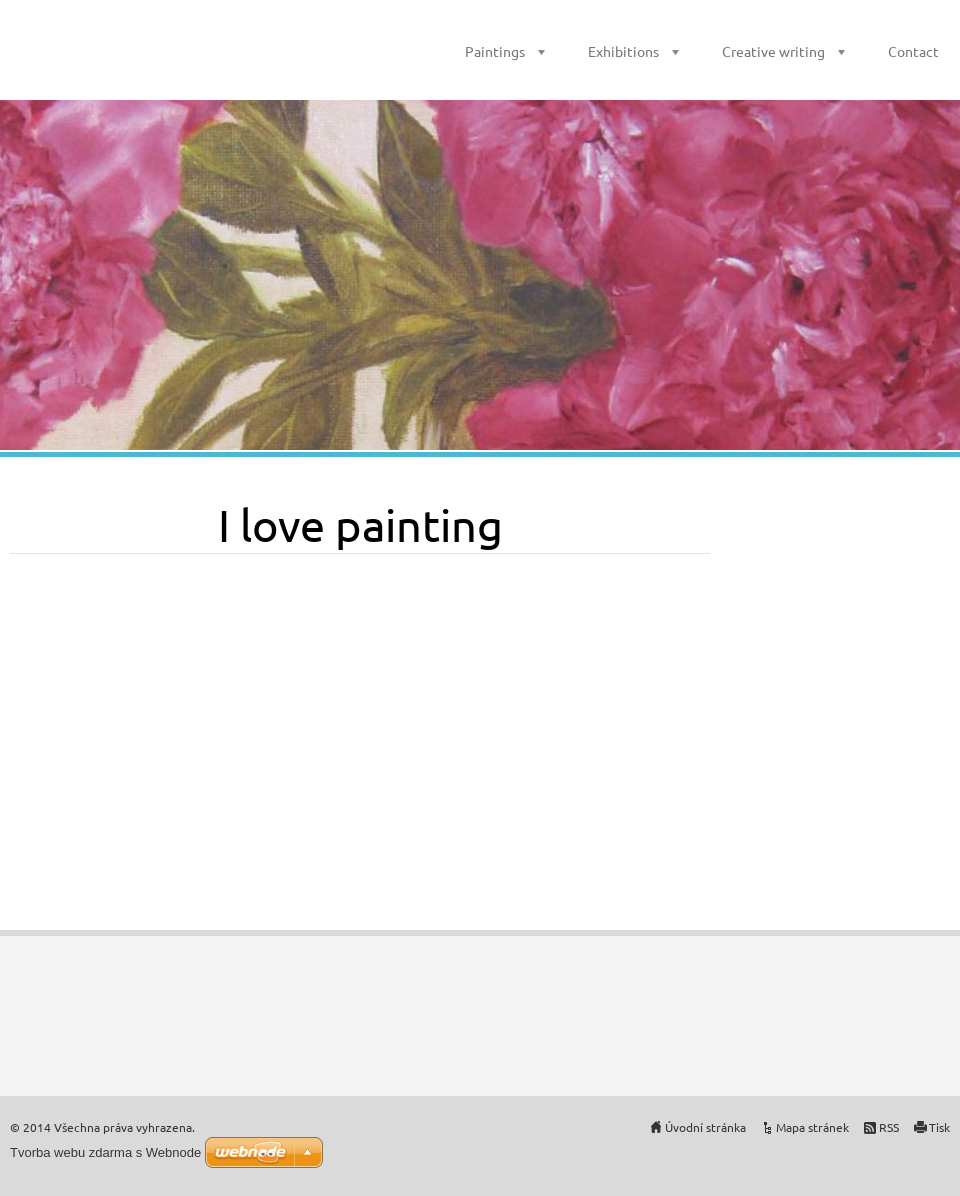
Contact (913, 51)
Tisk (939, 1127)
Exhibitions (623, 51)
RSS (889, 1127)
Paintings (495, 51)
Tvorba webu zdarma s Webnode (105, 1152)
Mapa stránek (812, 1127)
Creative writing (773, 51)
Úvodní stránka (705, 1127)
